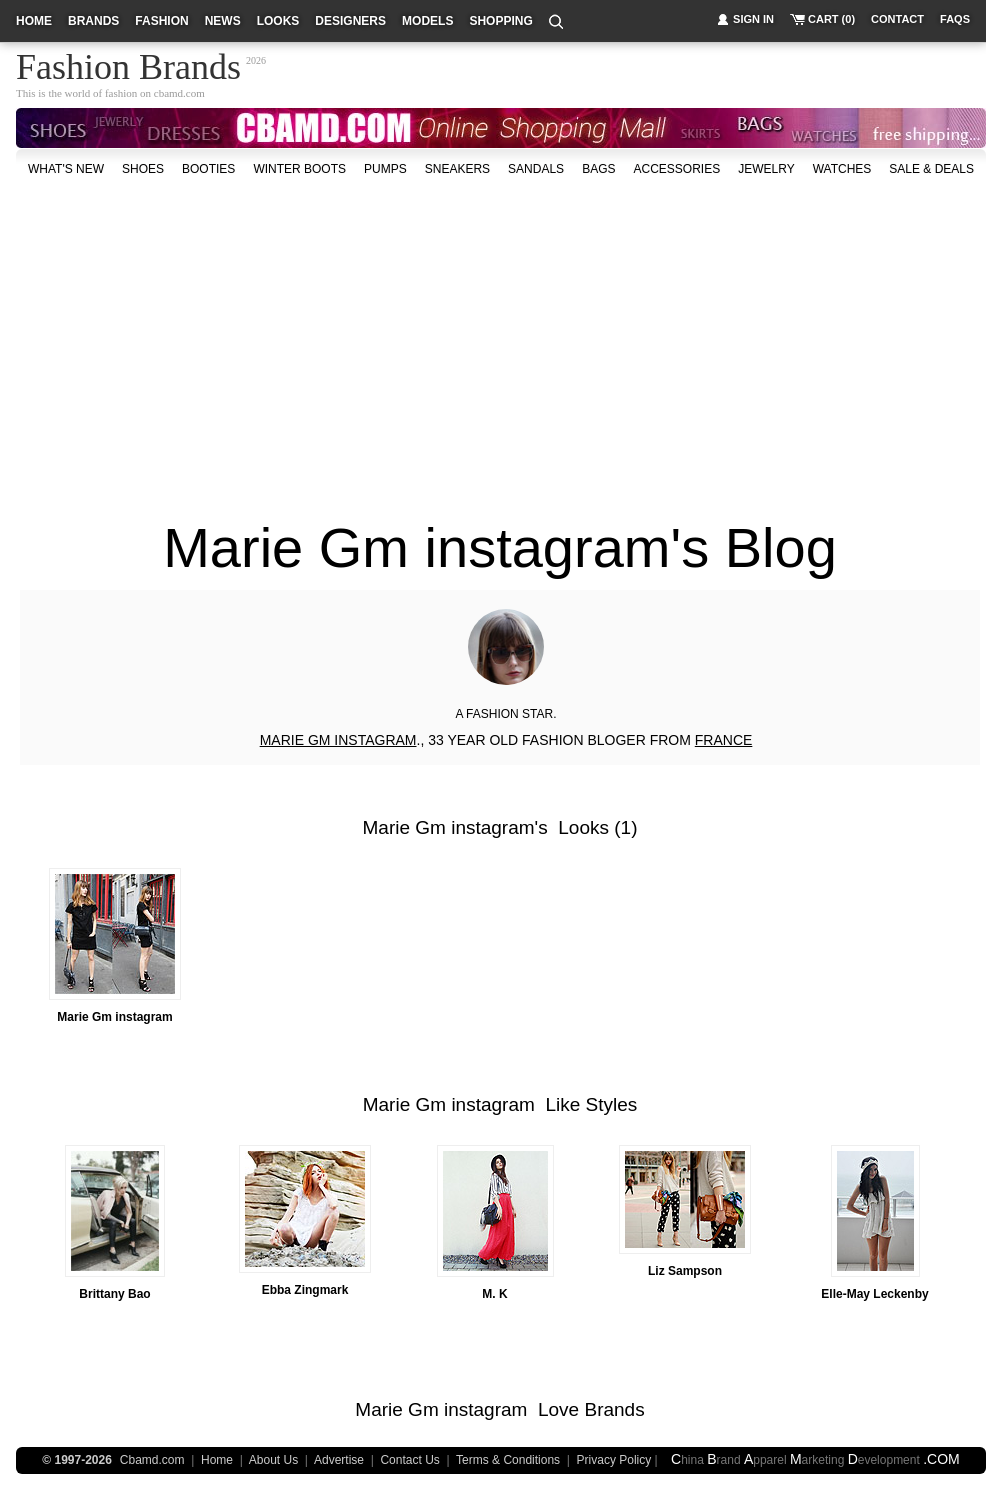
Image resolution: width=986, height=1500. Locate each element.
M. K (494, 1294)
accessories (676, 169)
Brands (614, 1409)
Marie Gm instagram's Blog (500, 547)
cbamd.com (179, 93)
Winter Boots (299, 169)
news (223, 21)
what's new (66, 169)
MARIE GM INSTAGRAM (338, 740)
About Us (273, 1460)
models (427, 21)
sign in (753, 19)
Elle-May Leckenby (874, 1294)
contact (897, 19)
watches (842, 169)
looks (278, 21)
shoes (143, 169)
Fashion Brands (128, 64)
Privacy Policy (614, 1460)
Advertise (339, 1460)
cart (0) (831, 19)
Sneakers (457, 169)
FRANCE (724, 740)
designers (350, 21)
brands (93, 21)
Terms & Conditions (508, 1460)
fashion (161, 21)
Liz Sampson (685, 1271)
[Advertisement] (392, 339)
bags (598, 169)
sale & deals (931, 169)
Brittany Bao (114, 1294)
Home (217, 1460)
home (34, 21)
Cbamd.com (152, 1460)
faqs (955, 19)
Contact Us (409, 1460)
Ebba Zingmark (305, 1290)
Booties (208, 169)
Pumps (385, 169)
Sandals (536, 169)
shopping (500, 21)
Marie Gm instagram (449, 827)
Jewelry (766, 169)
